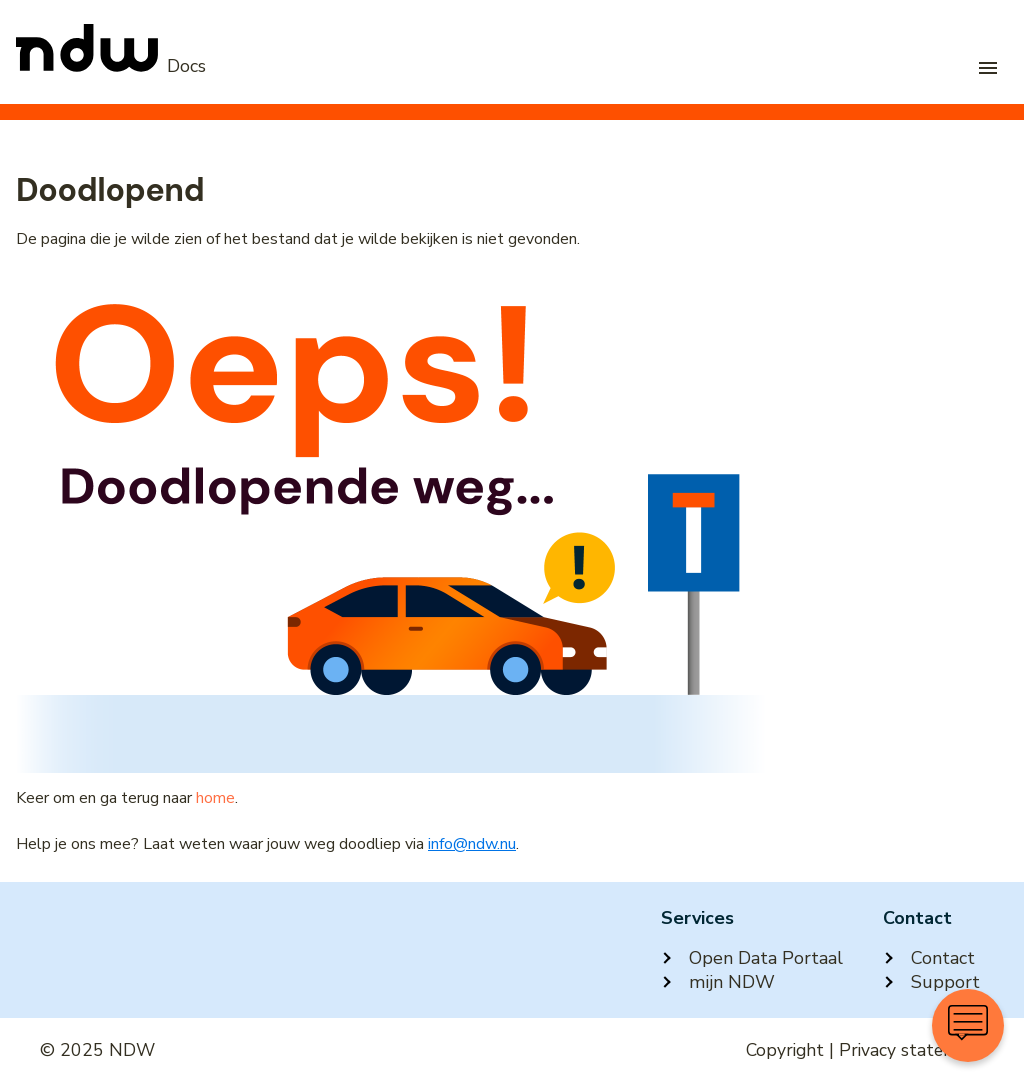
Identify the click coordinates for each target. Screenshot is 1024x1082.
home (215, 798)
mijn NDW (718, 982)
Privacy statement (911, 1050)
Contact (929, 958)
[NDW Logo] (111, 66)
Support (931, 982)
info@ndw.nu (472, 844)
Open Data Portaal (752, 958)
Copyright (785, 1050)
